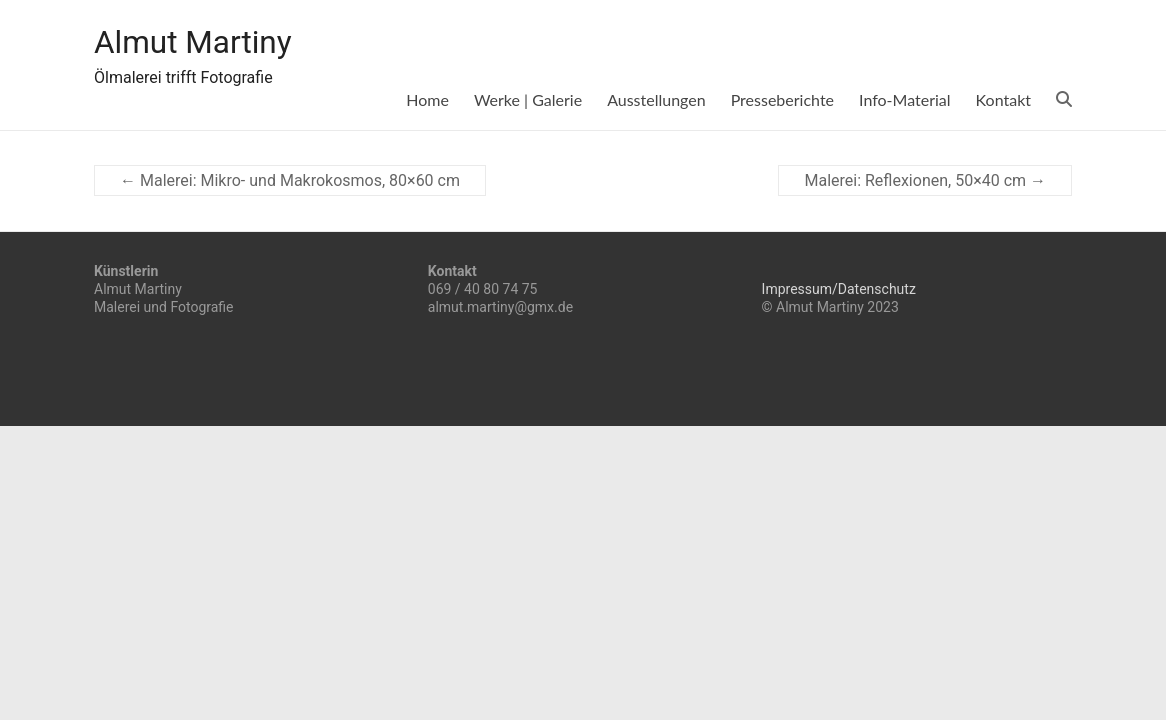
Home (427, 99)
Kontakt (1003, 99)
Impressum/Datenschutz (839, 289)
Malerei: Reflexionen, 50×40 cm (925, 180)
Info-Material (905, 99)
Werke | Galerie (528, 99)
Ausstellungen (656, 99)
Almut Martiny (207, 43)
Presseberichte (782, 99)
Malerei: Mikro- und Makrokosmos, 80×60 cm (290, 180)
